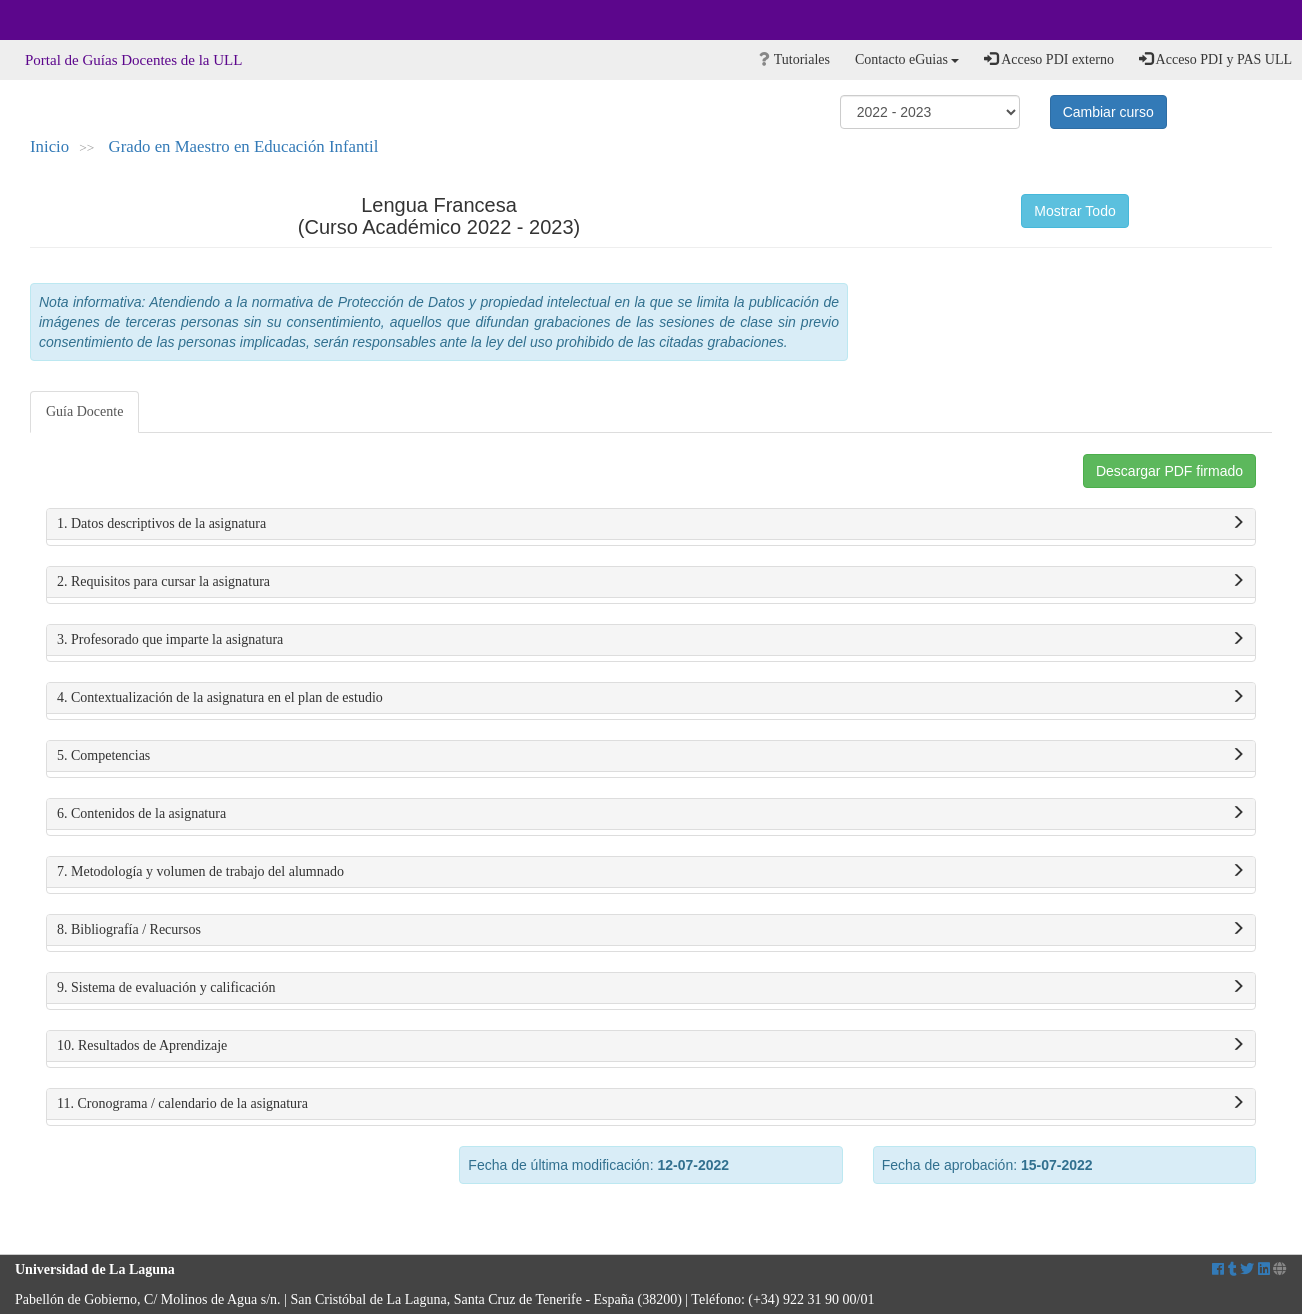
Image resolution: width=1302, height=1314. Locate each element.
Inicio (49, 146)
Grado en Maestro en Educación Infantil (244, 146)
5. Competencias (651, 756)
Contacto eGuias (907, 59)
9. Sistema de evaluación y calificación (651, 988)
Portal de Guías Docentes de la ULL (133, 60)
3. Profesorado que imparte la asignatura (651, 640)
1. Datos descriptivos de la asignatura (651, 524)
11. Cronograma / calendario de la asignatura (651, 1104)
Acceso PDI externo (1048, 59)
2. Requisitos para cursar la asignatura (651, 582)
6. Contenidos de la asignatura (651, 814)
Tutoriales (794, 59)
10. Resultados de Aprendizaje (651, 1046)
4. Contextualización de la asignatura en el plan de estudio (651, 698)
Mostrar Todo (1074, 211)
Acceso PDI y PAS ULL (1215, 59)
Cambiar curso (1108, 112)
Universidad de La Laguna (70, 20)
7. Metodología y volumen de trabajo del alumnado (651, 872)
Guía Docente (84, 411)
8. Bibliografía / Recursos (651, 930)
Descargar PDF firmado (1169, 471)
